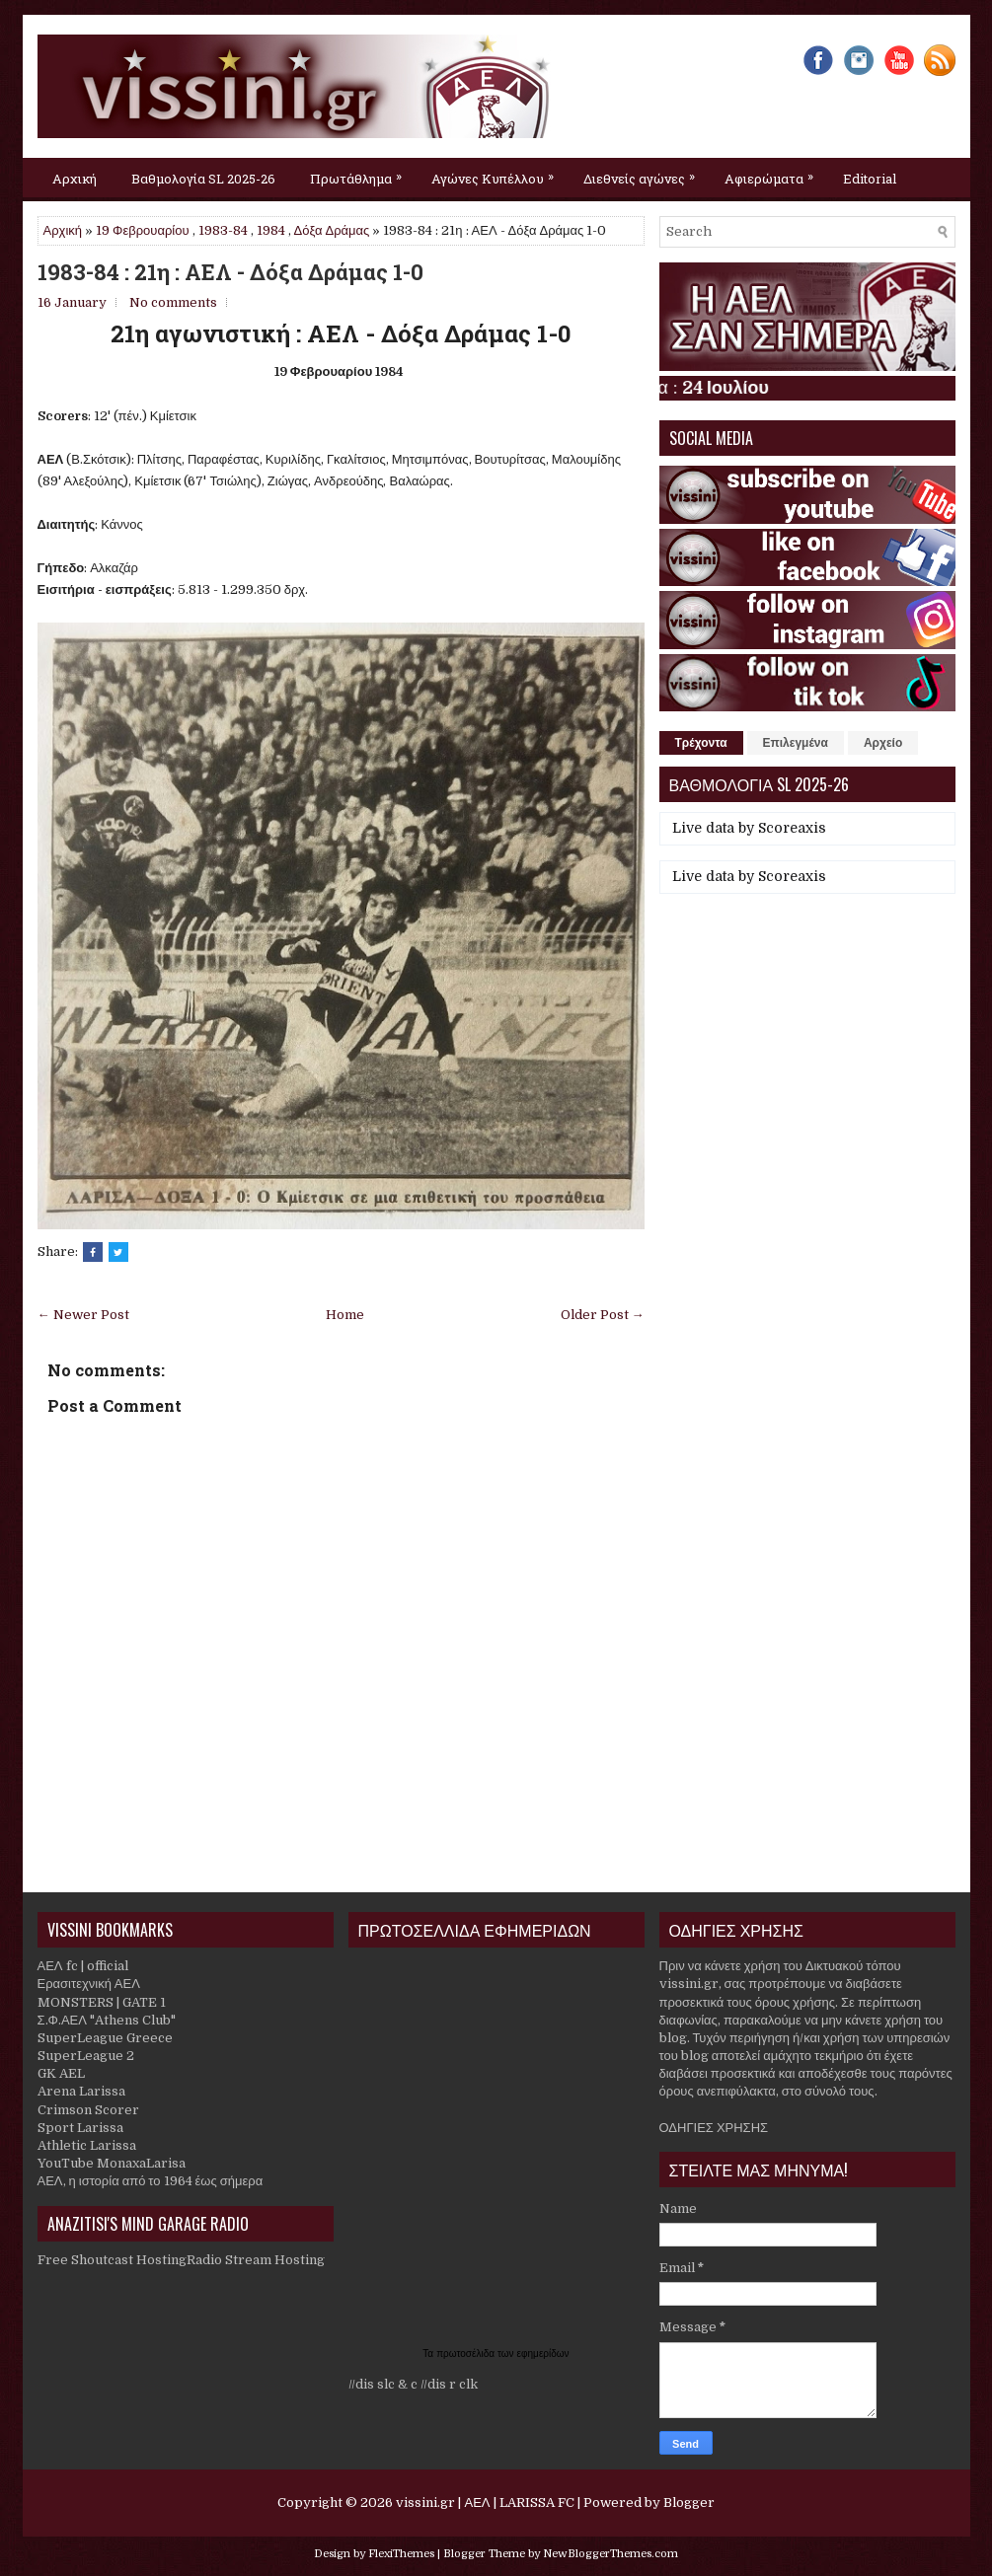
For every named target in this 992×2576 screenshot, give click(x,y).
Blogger (689, 2502)
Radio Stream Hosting (256, 2259)
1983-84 (223, 230)
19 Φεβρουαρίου (143, 230)
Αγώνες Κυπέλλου (497, 172)
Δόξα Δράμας (332, 230)
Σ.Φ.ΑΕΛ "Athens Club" (107, 2020)
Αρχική (74, 178)
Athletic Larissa (87, 2145)
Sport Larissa (80, 2127)
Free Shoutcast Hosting (112, 2259)
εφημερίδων (543, 2353)
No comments (173, 302)
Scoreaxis (792, 828)
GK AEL (61, 2073)
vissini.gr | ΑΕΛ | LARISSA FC (484, 2502)
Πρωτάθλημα (361, 172)
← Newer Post (83, 1314)
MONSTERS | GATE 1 (102, 2002)
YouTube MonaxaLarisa (112, 2163)
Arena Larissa (81, 2091)
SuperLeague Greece (105, 2037)
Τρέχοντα (701, 743)
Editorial (869, 178)
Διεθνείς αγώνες (644, 172)
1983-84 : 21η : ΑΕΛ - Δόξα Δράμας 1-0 (230, 272)
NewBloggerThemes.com (610, 2553)
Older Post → (603, 1314)
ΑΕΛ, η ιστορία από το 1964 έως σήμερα (151, 2180)
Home (345, 1314)
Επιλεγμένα (795, 743)
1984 (271, 230)
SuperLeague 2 (86, 2055)
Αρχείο (883, 743)
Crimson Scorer (88, 2109)
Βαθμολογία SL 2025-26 (203, 178)
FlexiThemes (401, 2553)
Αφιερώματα (774, 172)
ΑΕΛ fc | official (83, 1965)
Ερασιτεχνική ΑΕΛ (89, 1983)
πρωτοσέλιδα (466, 2353)
